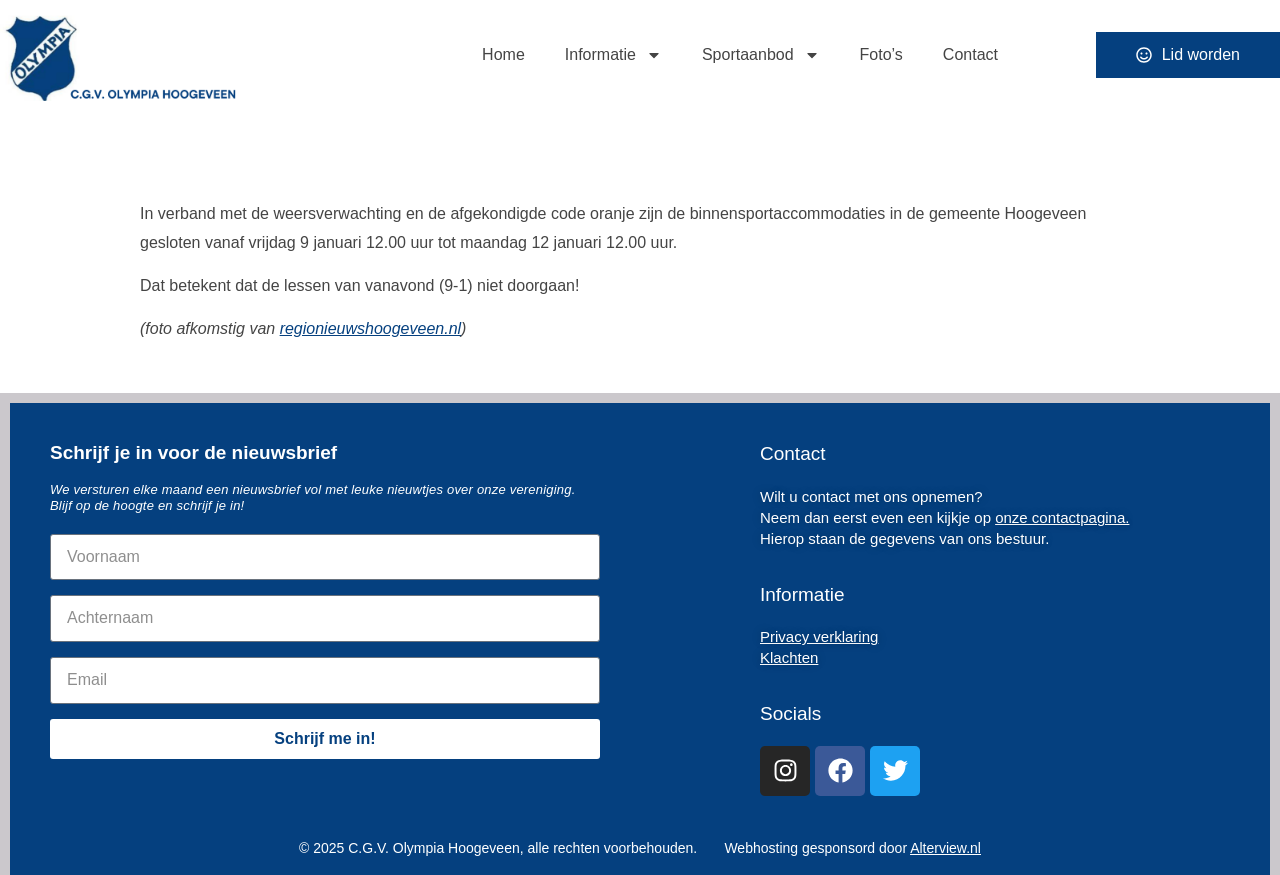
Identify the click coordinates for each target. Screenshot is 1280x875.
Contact (970, 54)
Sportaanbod (761, 55)
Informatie (613, 55)
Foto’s (881, 54)
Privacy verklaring (819, 636)
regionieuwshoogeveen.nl (370, 328)
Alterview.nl (945, 848)
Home (503, 54)
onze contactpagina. (1062, 517)
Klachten (789, 657)
